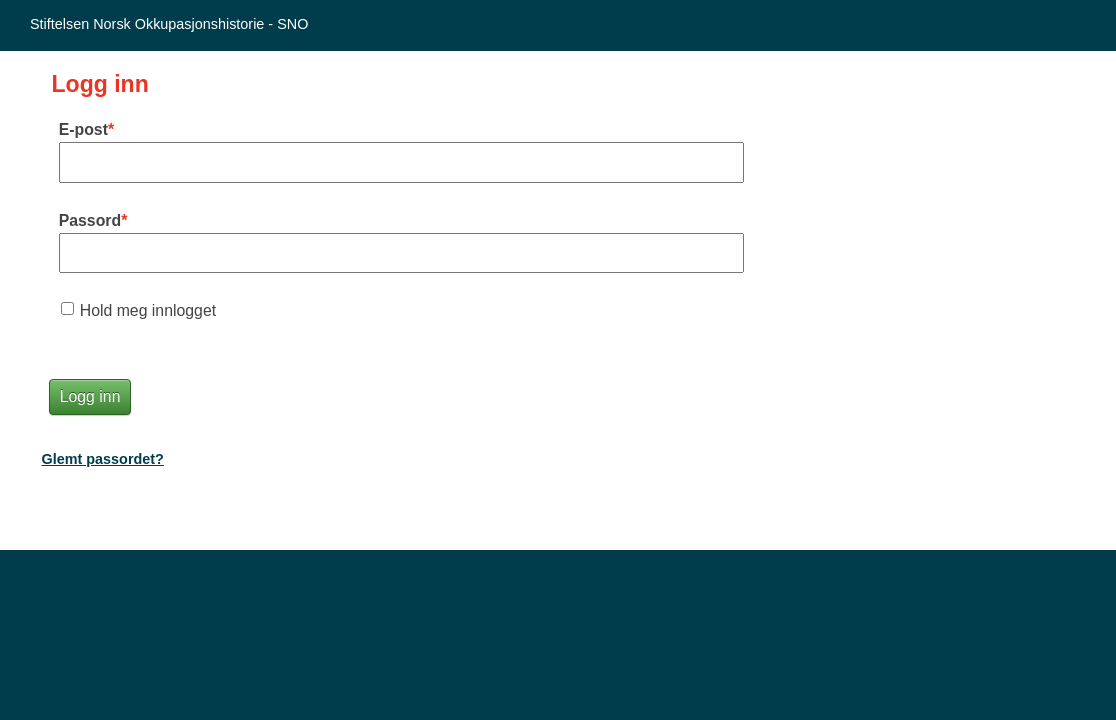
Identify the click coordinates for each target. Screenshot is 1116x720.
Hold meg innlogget (148, 310)
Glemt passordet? (103, 459)
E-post (83, 129)
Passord (90, 220)
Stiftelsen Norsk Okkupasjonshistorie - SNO (169, 24)
